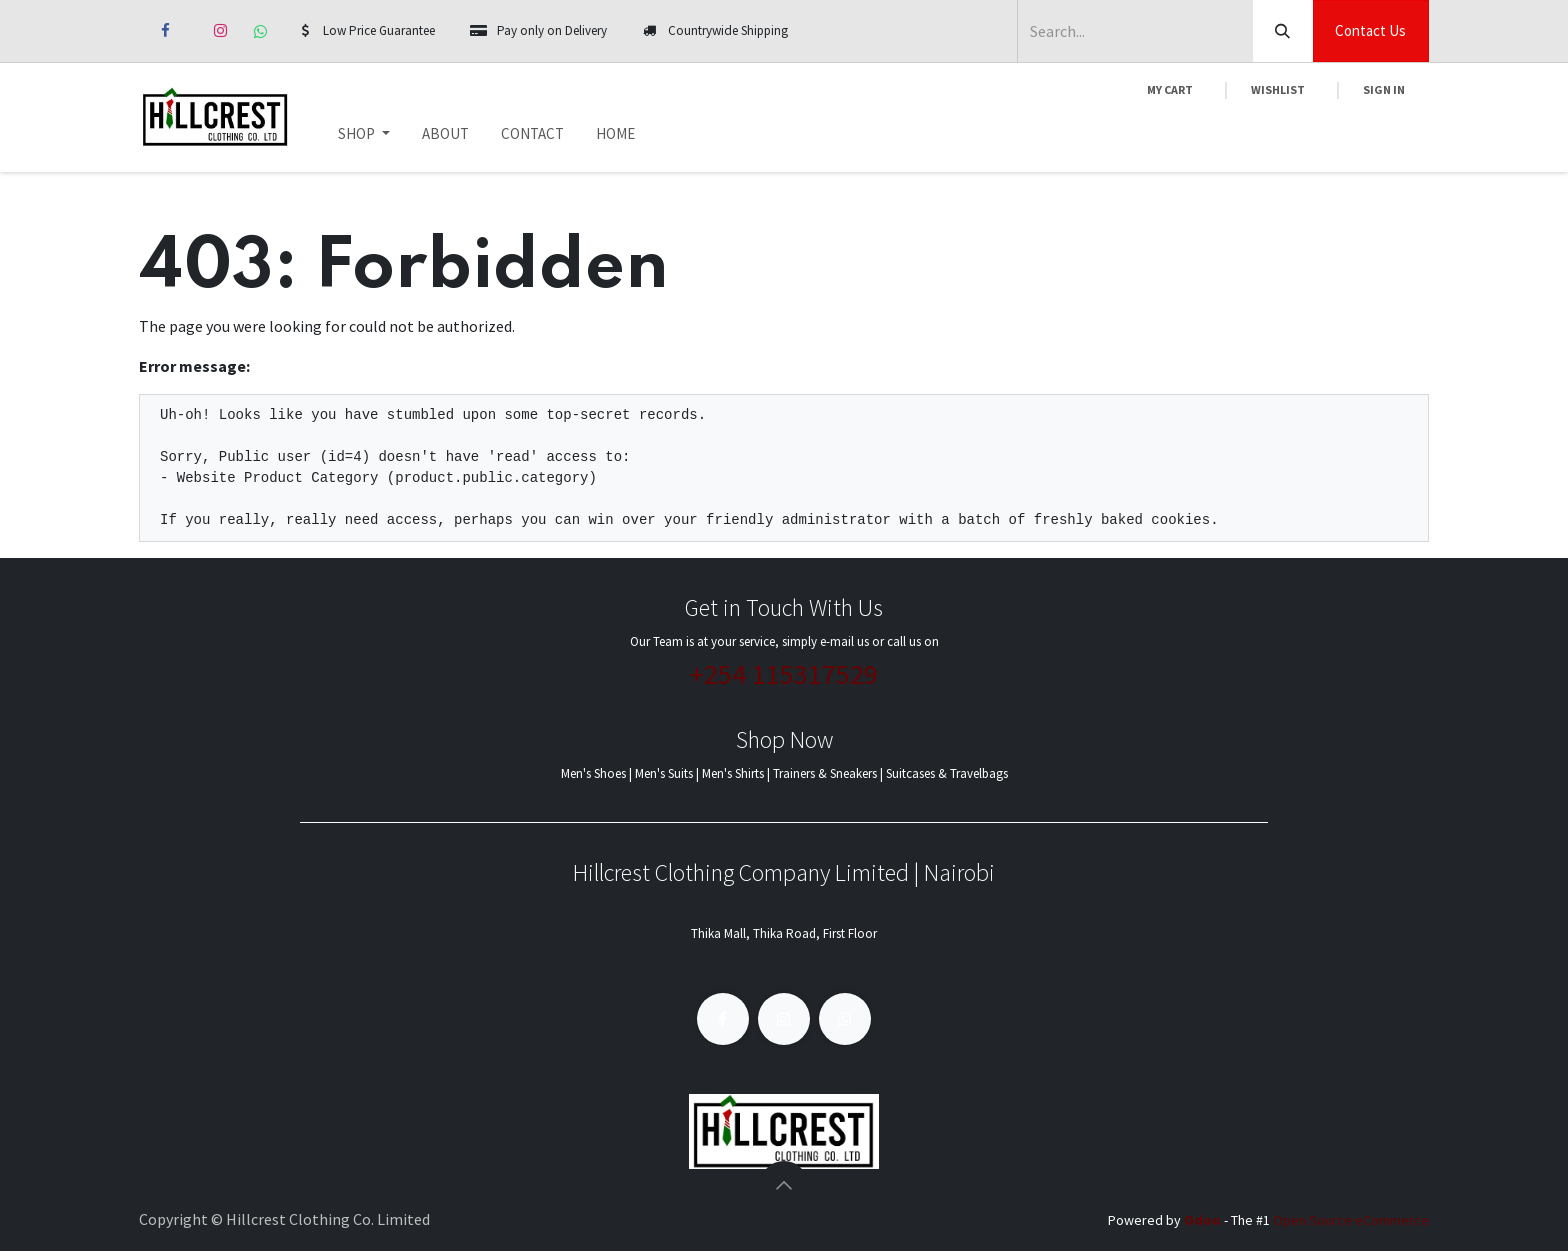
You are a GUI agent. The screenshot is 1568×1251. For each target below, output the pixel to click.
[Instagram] (220, 31)
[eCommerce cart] (1170, 90)
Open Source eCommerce (1351, 1220)
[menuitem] (364, 134)
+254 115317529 (784, 674)
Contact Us (1370, 30)
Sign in (1384, 89)
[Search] (1283, 31)
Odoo (1204, 1220)
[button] (784, 1185)
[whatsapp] (260, 31)
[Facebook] (165, 31)
